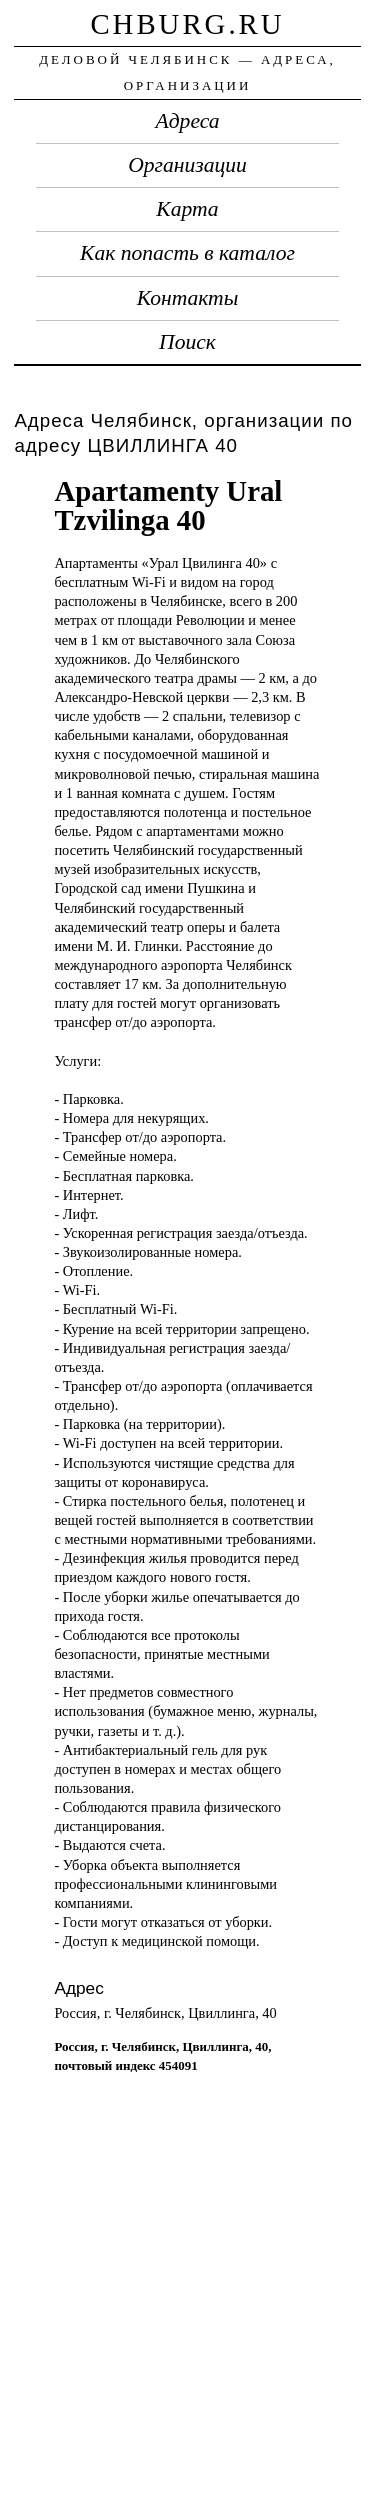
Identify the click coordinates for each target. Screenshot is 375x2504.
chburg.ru (187, 24)
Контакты (188, 298)
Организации (187, 165)
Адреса (188, 121)
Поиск (187, 342)
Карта (187, 209)
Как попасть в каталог (187, 253)
